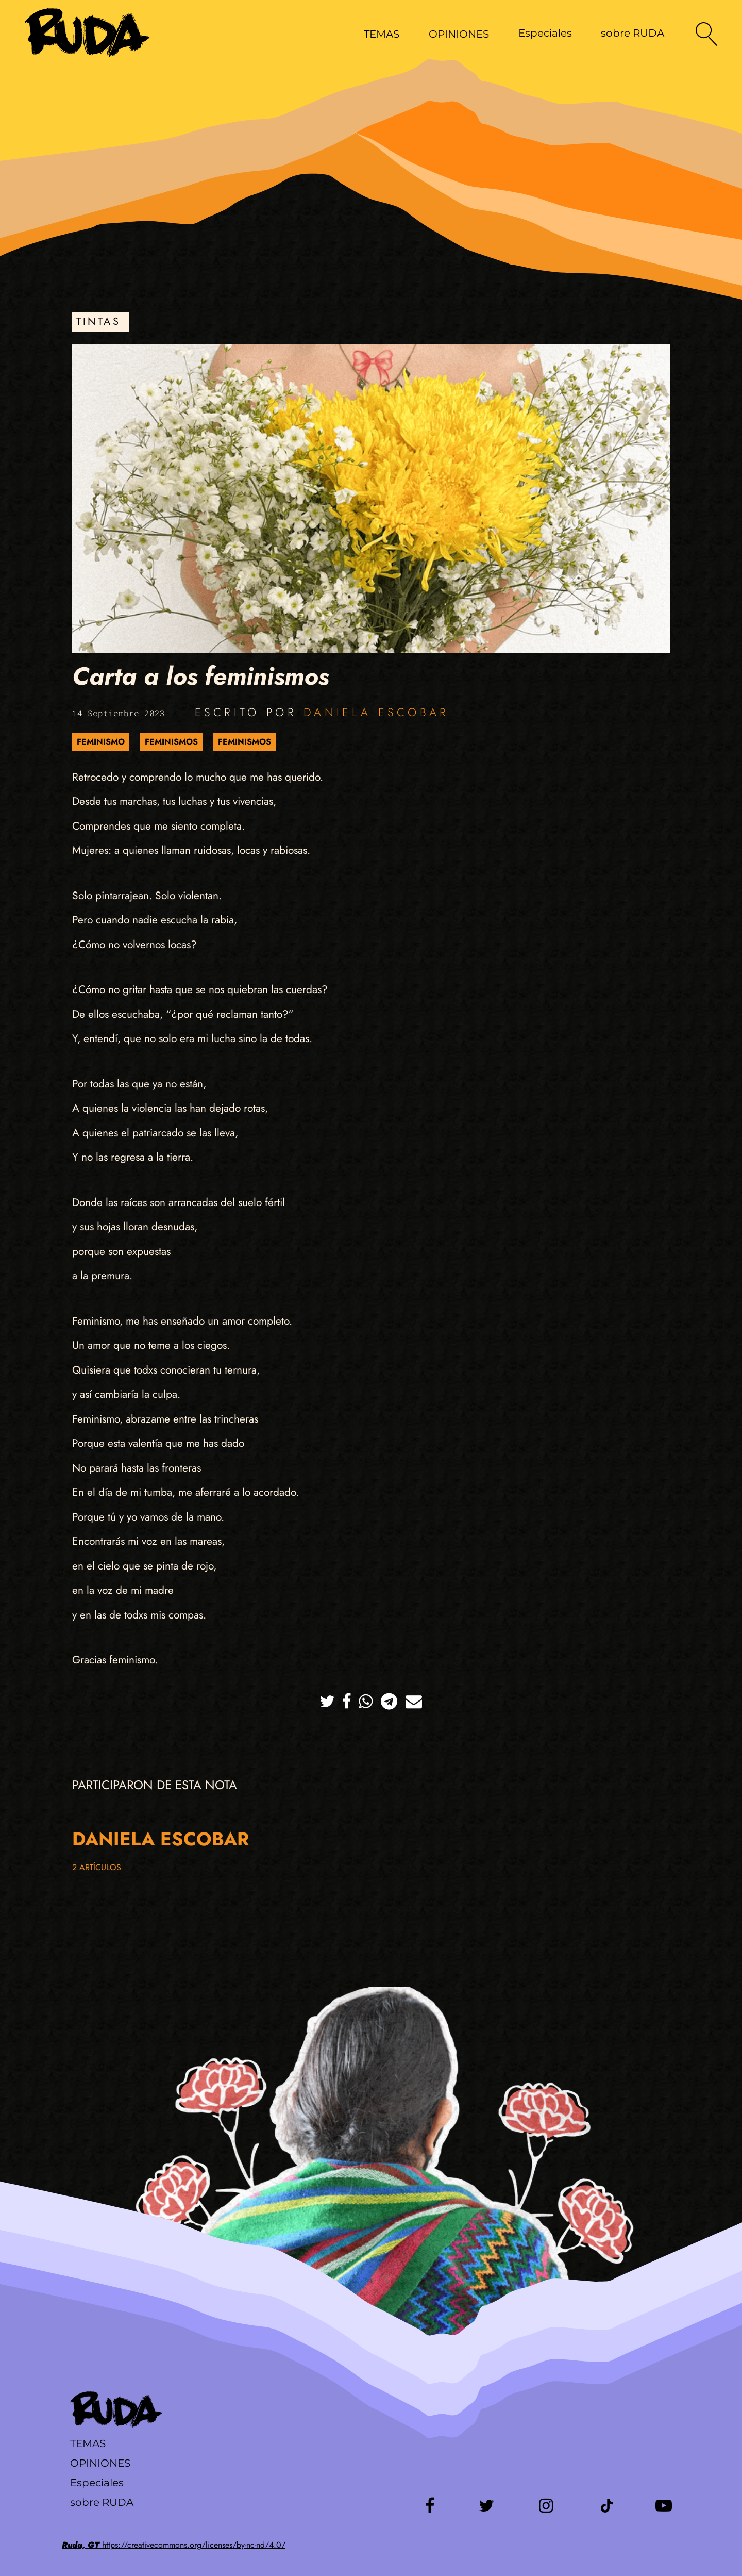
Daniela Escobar (376, 712)
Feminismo (101, 742)
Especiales (545, 33)
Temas (88, 2443)
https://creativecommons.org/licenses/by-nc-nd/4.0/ (173, 2545)
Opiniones (100, 2463)
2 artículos (96, 1867)
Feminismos (171, 742)
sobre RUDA (632, 33)
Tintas (98, 321)
